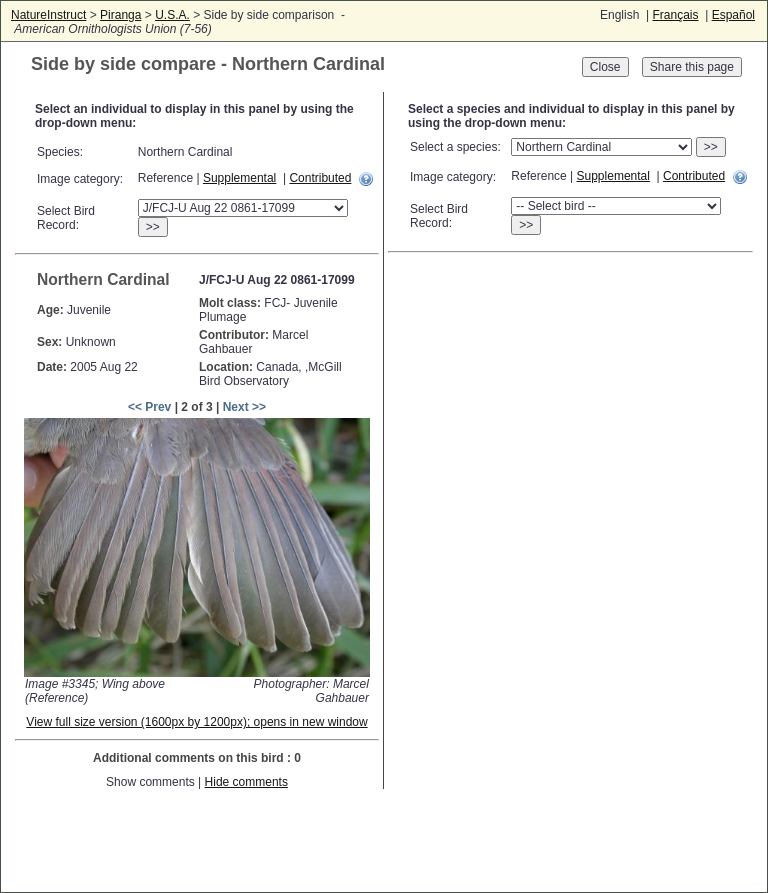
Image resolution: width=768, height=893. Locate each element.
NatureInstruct (48, 15)
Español (733, 15)
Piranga (120, 15)
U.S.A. (172, 15)
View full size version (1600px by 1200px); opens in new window (196, 722)
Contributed (320, 178)
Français (675, 15)
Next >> (244, 407)
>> (153, 227)
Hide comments (246, 782)
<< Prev (149, 407)
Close (605, 67)
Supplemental (239, 178)
